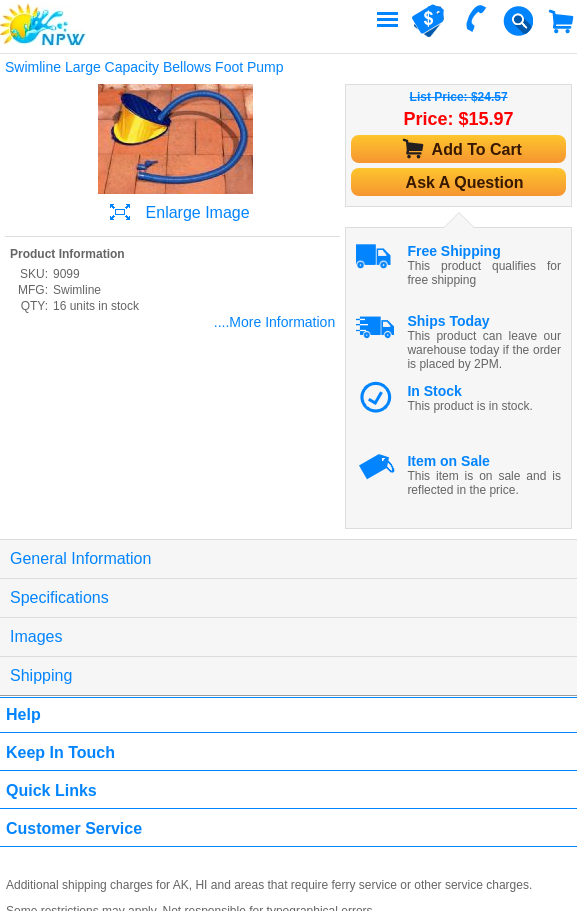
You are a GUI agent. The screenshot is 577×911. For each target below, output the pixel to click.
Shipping (41, 675)
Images (36, 636)
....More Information (274, 322)
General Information (80, 558)
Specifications (59, 597)
